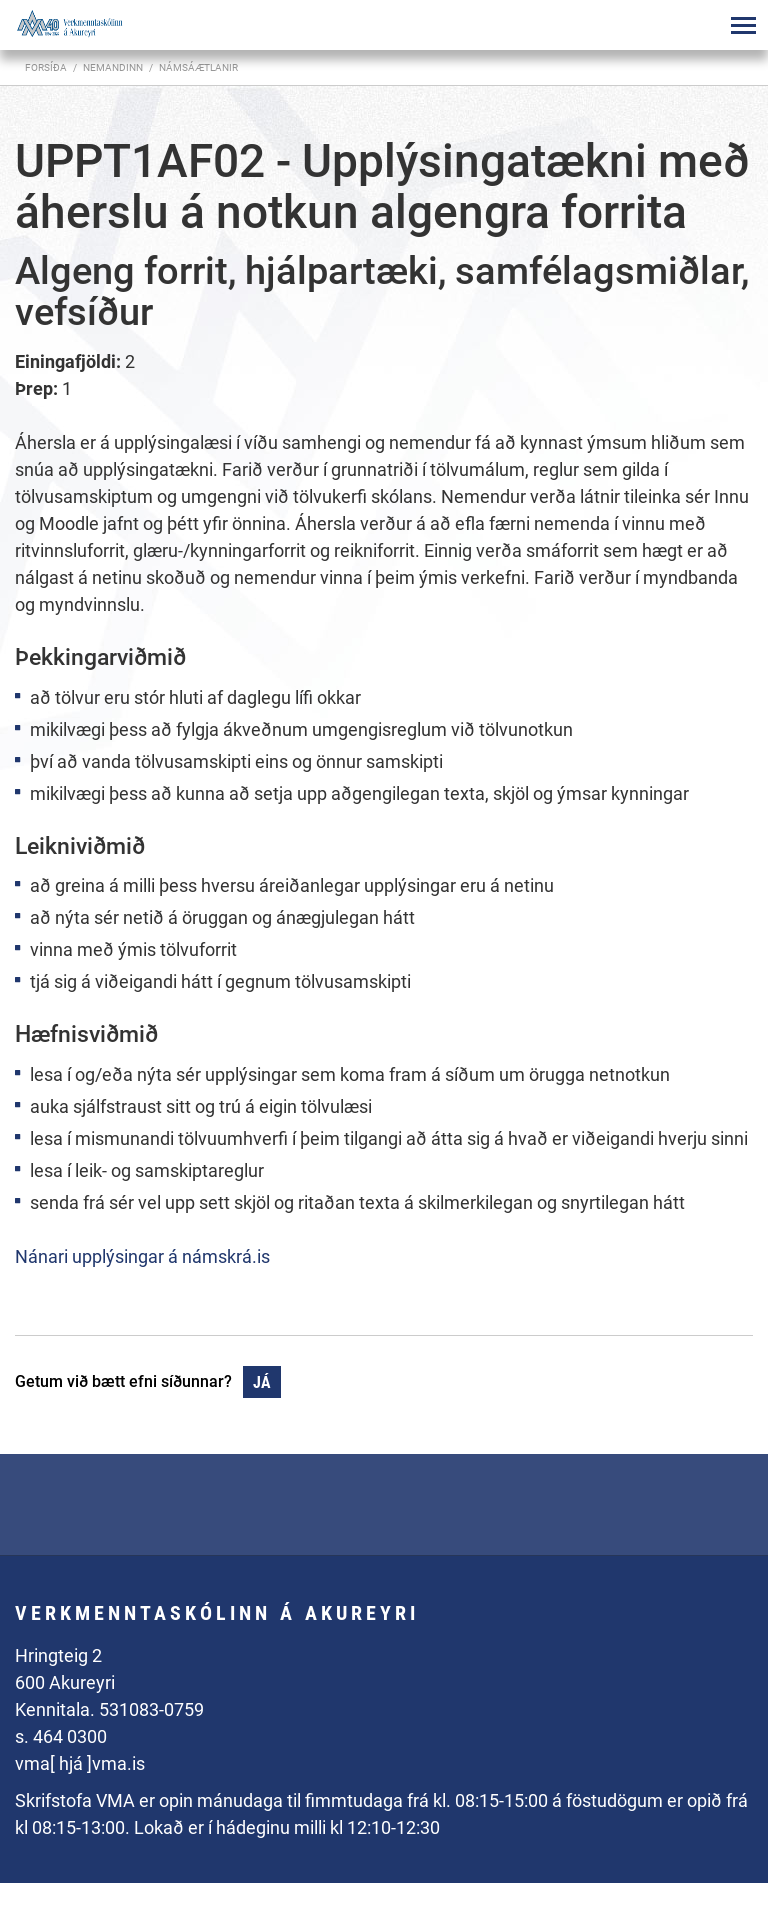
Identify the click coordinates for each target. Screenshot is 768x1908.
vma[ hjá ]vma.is (80, 1763)
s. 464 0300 (61, 1736)
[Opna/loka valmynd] (743, 25)
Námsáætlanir (198, 67)
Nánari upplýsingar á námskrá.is (142, 1256)
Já (262, 1382)
